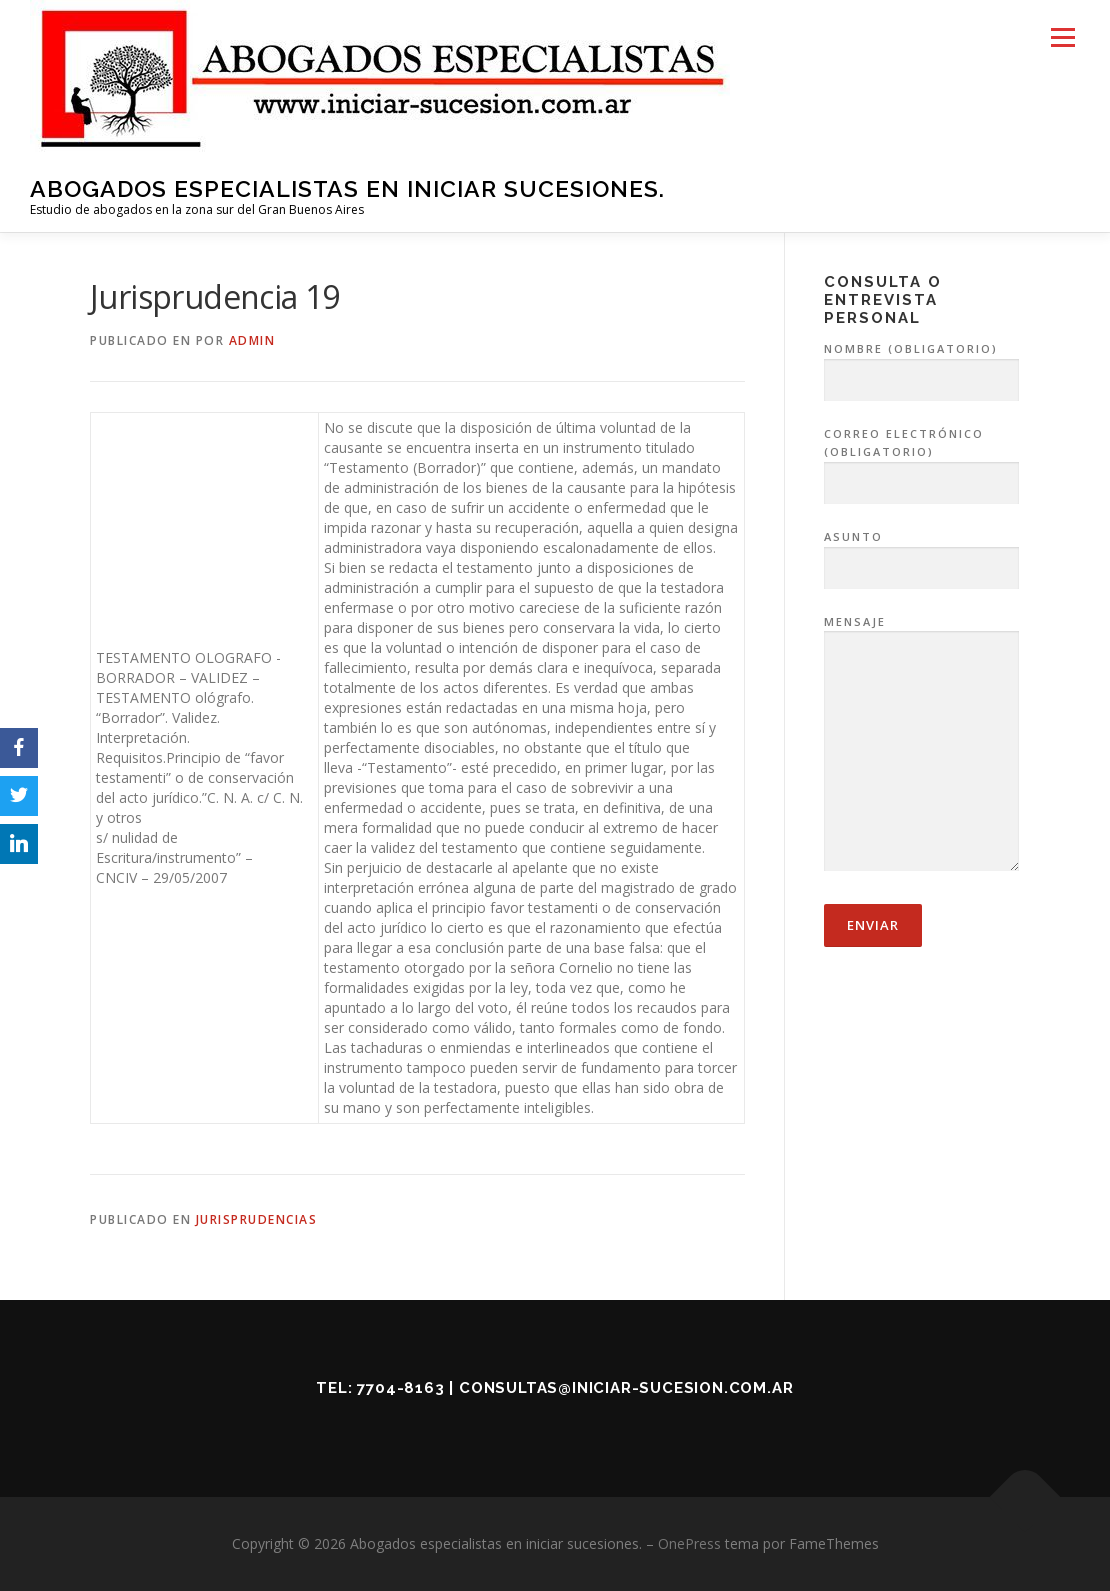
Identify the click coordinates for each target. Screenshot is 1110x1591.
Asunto (921, 553)
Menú (1062, 37)
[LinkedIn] (19, 844)
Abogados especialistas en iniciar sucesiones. (347, 188)
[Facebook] (19, 748)
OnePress (689, 1543)
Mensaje (921, 745)
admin (252, 340)
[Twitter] (19, 796)
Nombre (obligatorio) (921, 365)
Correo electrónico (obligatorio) (921, 459)
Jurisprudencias (257, 1219)
